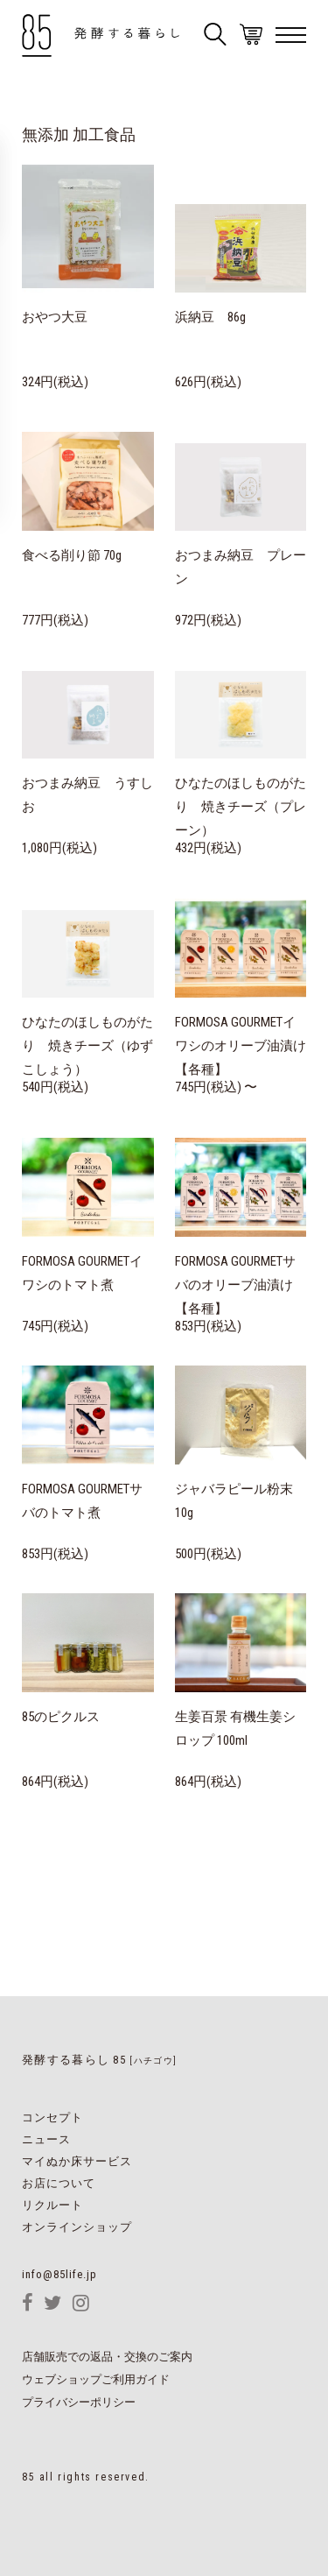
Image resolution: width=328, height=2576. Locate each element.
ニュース (46, 2139)
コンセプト (52, 2117)
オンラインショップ (77, 2227)
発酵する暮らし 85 (99, 2059)
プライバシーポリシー (79, 2402)
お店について (58, 2183)
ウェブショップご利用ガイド (96, 2379)
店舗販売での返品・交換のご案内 (107, 2357)
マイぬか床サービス (77, 2161)
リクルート (52, 2205)
